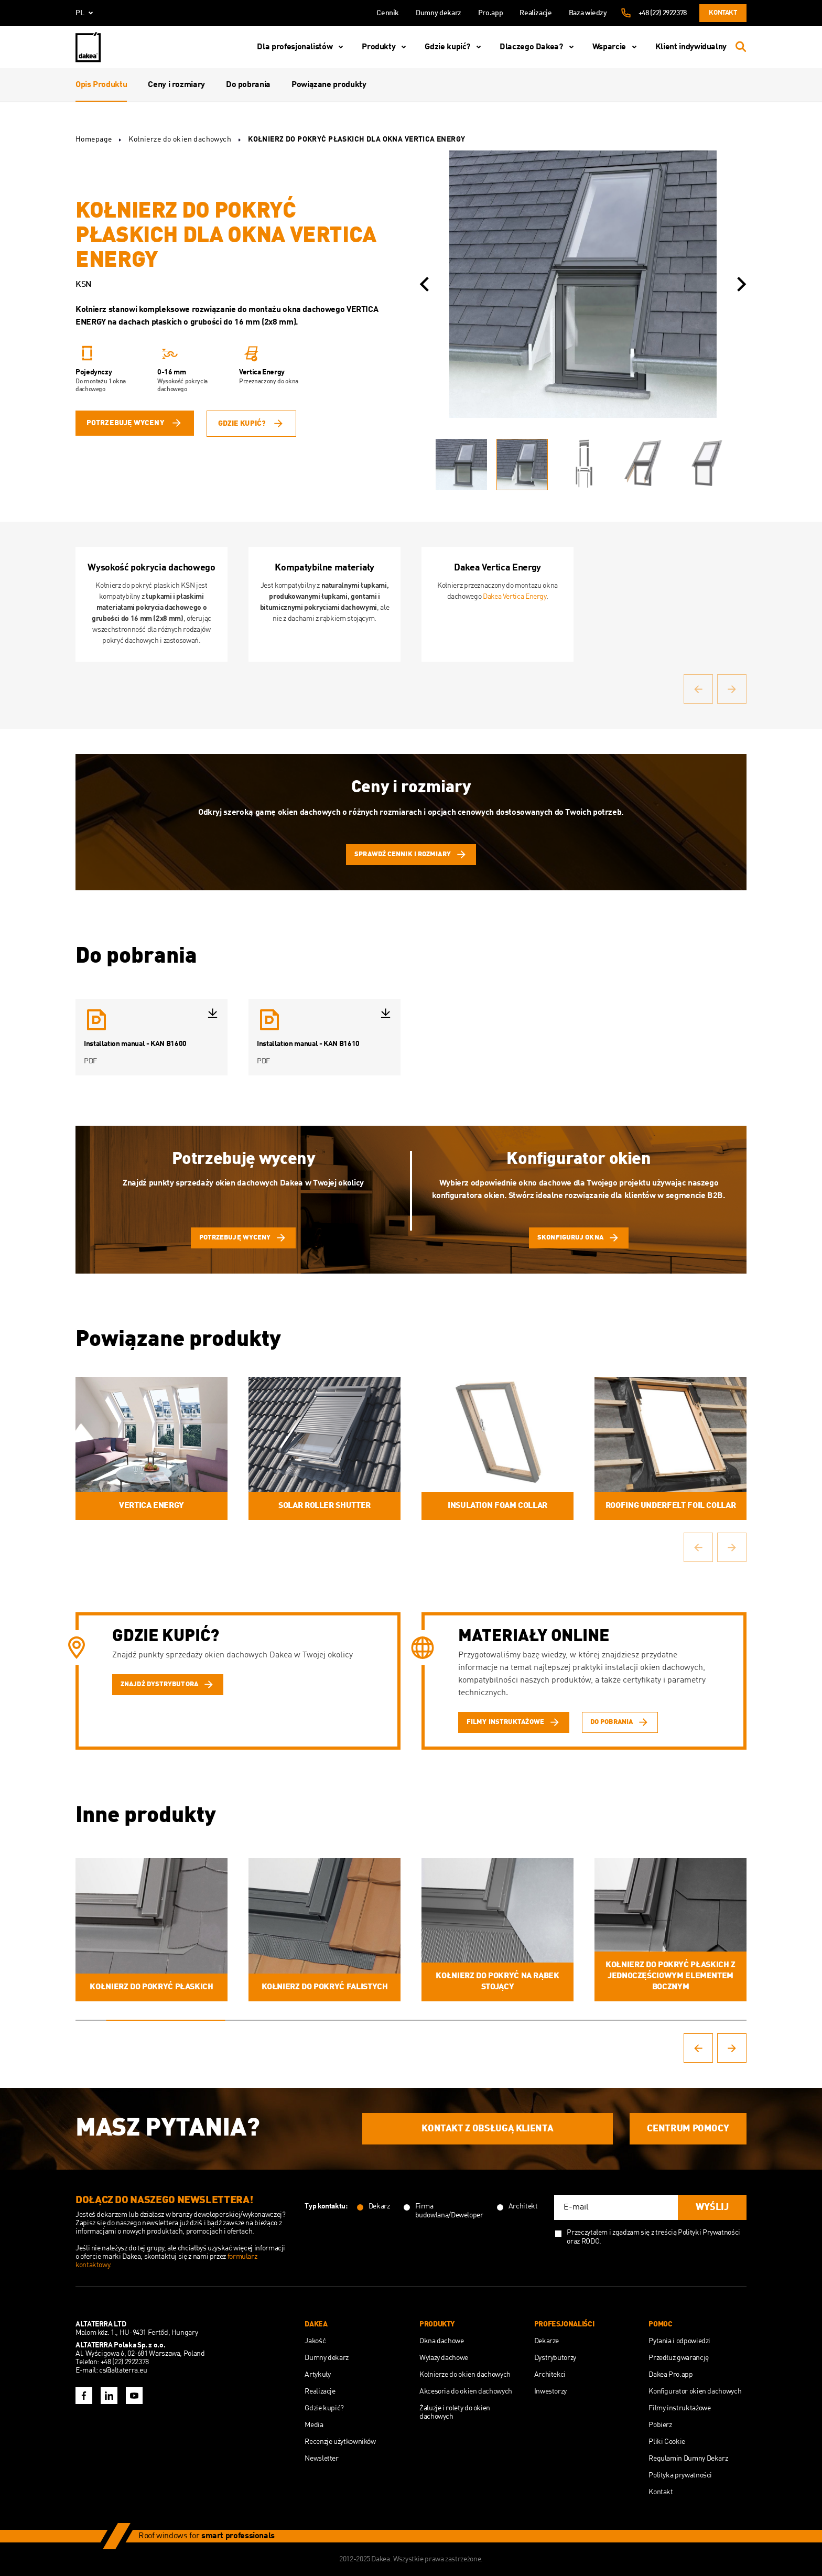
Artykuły (317, 2374)
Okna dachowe (441, 2341)
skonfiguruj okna (578, 1238)
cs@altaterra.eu (123, 2370)
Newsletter (321, 2458)
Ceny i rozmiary (176, 85)
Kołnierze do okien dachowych (179, 139)
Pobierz (660, 2425)
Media (314, 2425)
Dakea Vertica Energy (514, 596)
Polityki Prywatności (709, 2232)
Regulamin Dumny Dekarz (688, 2458)
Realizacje (535, 13)
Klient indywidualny (691, 47)
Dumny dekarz (438, 13)
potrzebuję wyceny (134, 423)
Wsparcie (616, 47)
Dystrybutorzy (555, 2358)
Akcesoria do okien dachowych (465, 2391)
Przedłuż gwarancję (678, 2358)
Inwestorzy (550, 2391)
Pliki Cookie (666, 2441)
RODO (590, 2241)
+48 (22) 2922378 (663, 13)
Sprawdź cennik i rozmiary (411, 854)
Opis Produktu (101, 85)
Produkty (386, 47)
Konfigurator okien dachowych (694, 2391)
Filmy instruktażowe (679, 2408)
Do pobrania (248, 85)
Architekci (550, 2374)
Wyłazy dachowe (443, 2358)
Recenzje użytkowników (340, 2441)
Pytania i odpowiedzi (679, 2341)
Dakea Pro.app (670, 2374)
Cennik (387, 13)
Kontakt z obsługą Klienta (487, 2128)
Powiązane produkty (328, 85)
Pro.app (490, 13)
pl (86, 13)
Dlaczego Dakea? (539, 47)
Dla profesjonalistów (302, 47)
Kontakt (723, 12)
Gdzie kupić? (455, 47)
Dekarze (546, 2341)
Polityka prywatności (680, 2475)
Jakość (315, 2341)
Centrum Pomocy (688, 2128)
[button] (424, 284)
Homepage (93, 139)
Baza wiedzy (588, 13)
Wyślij (712, 2207)
